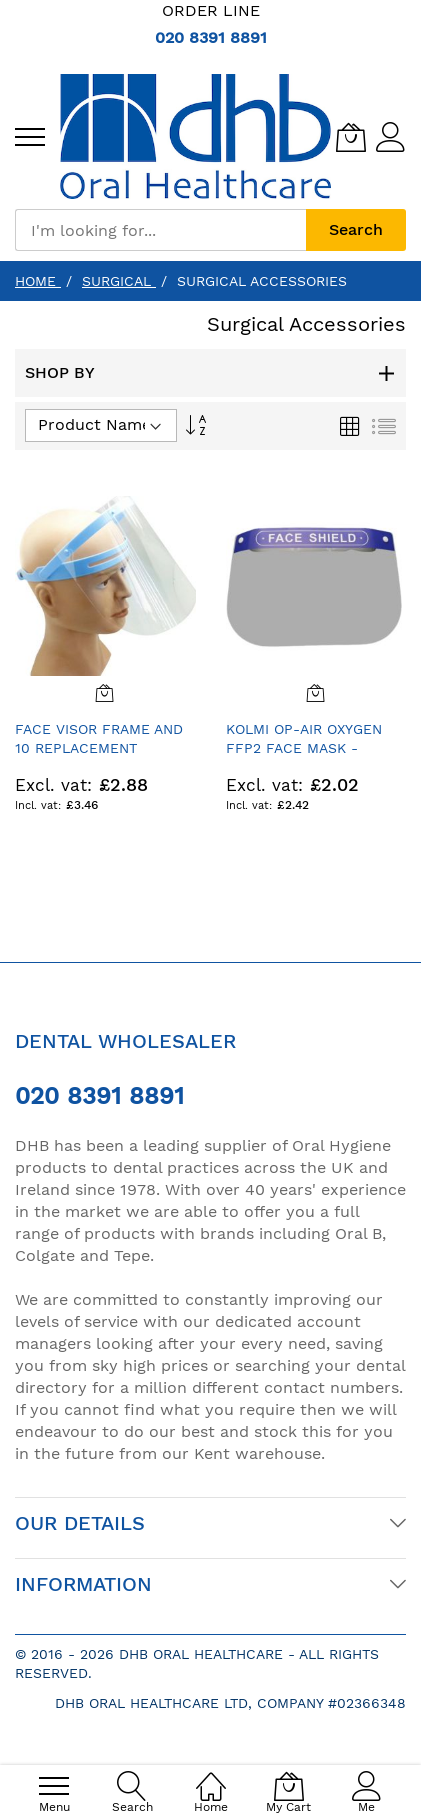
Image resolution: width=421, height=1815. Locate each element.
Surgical (119, 281)
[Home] (211, 1775)
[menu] (30, 137)
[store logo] (195, 136)
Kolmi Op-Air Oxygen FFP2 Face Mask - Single (304, 748)
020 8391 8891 (211, 37)
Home (38, 281)
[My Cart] (351, 137)
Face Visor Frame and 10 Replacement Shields (99, 748)
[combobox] (160, 230)
